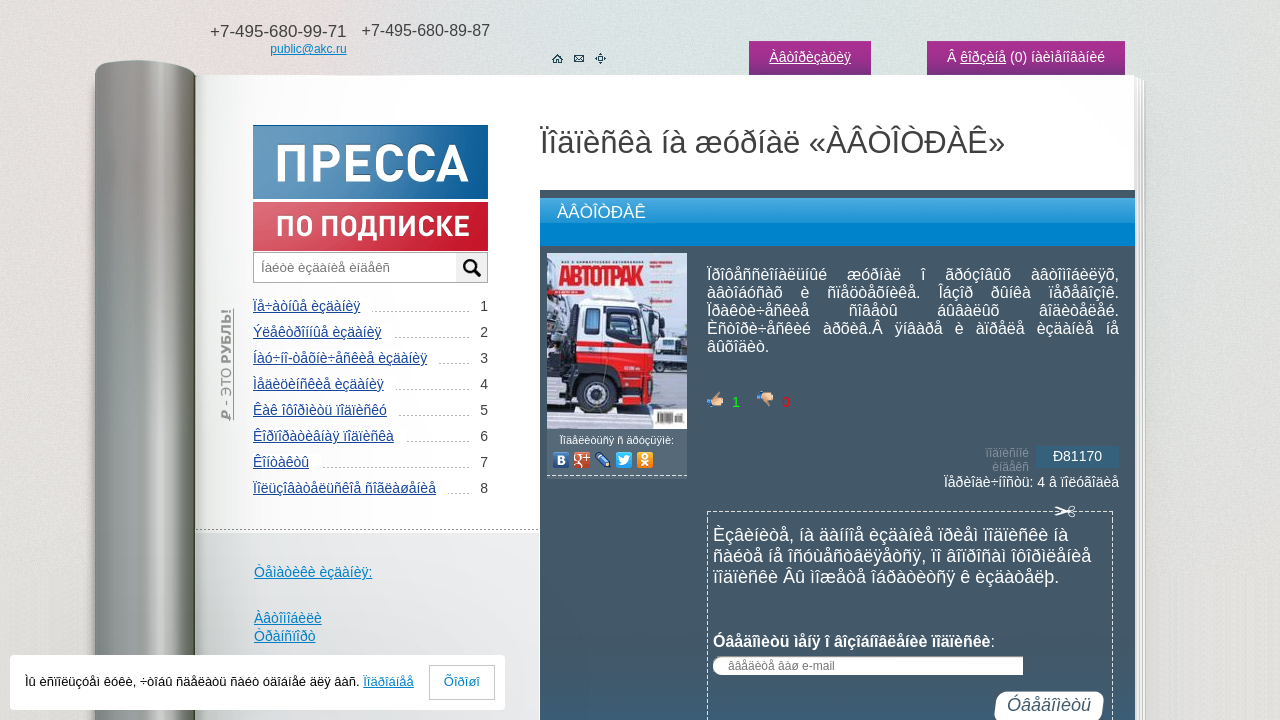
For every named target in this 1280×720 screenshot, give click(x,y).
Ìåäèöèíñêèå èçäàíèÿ (318, 384)
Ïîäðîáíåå (388, 681)
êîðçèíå (983, 57)
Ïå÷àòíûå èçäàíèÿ (306, 306)
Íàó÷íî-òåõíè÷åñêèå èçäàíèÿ (340, 358)
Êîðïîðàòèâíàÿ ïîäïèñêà (323, 436)
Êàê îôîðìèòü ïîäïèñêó (320, 410)
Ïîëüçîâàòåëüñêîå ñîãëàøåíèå (344, 488)
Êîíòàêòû (281, 462)
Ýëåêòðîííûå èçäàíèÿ (317, 332)
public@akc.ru (308, 49)
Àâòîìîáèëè (288, 618)
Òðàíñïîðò (285, 636)
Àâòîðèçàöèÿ (810, 57)
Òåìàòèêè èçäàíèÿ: (313, 572)
